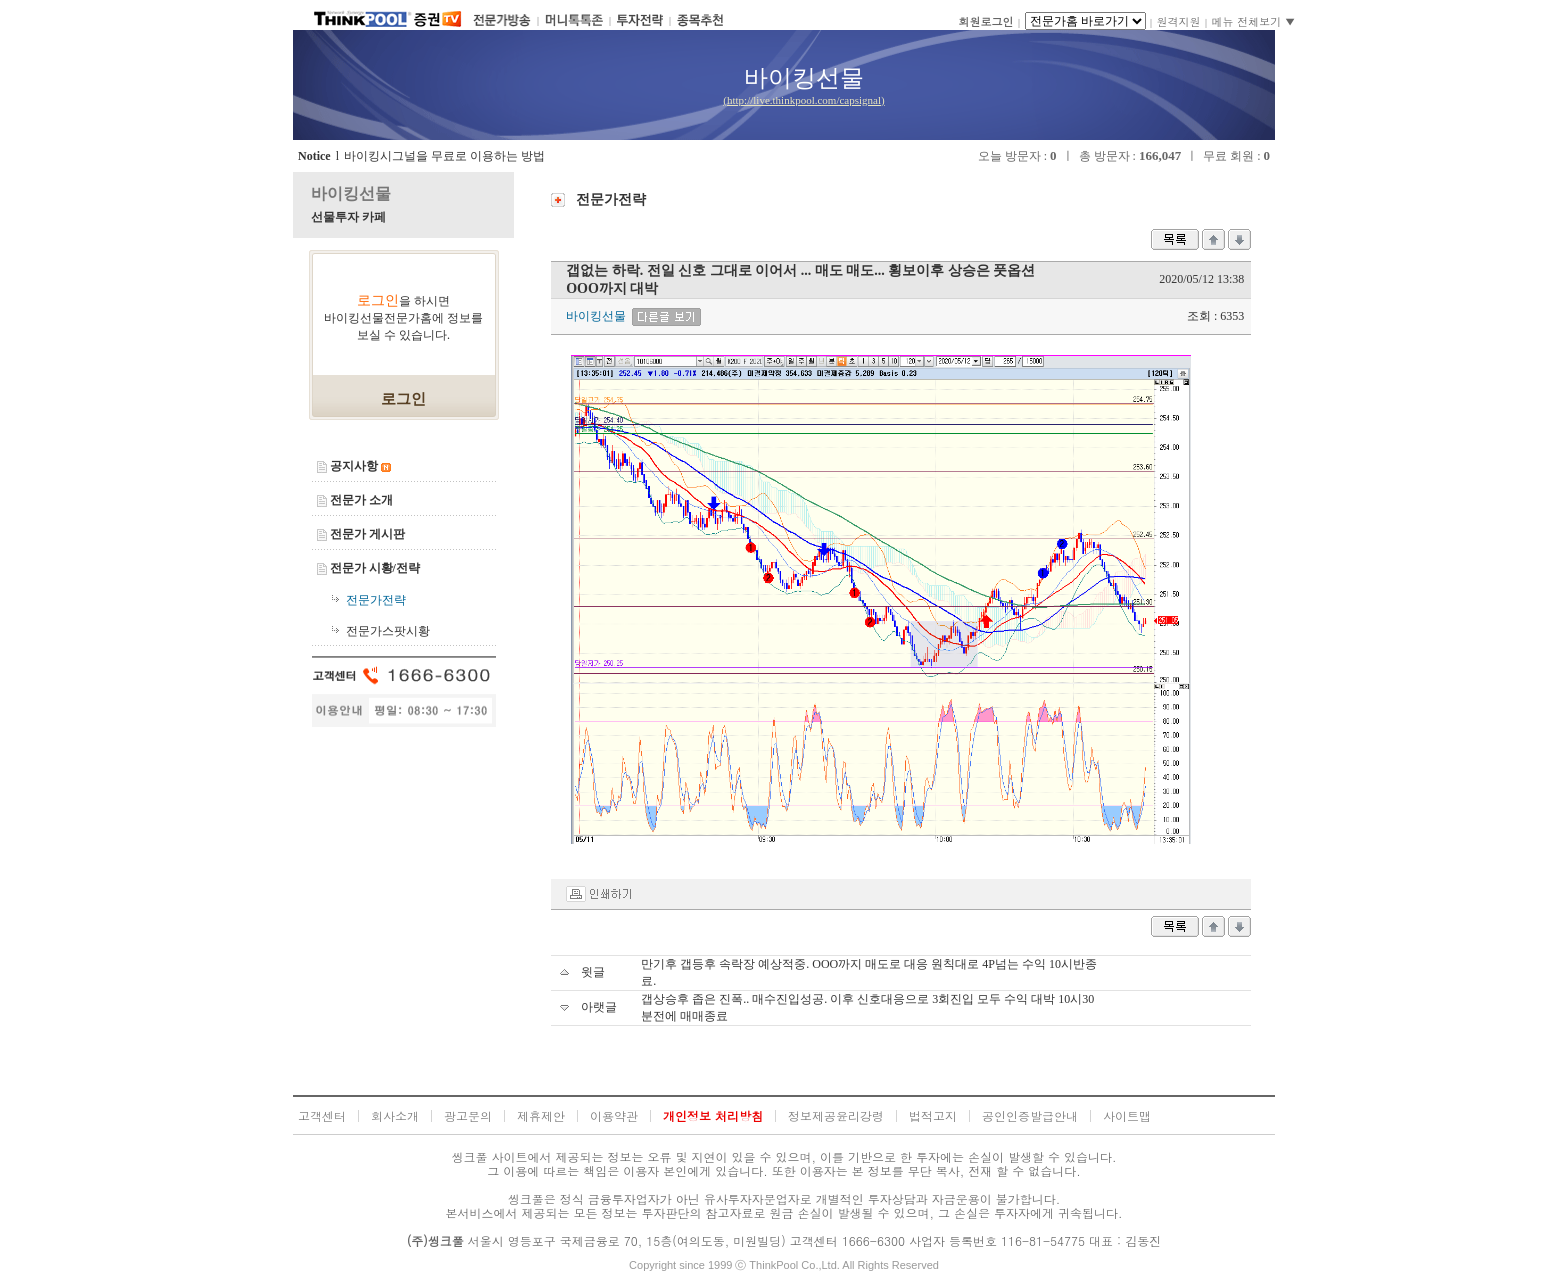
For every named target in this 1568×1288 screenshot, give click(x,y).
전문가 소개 (361, 500)
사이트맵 (1127, 1115)
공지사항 (354, 466)
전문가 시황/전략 (375, 568)
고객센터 (322, 1115)
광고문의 (468, 1115)
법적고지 (933, 1115)
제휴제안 (541, 1115)
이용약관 (614, 1115)
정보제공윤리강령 (836, 1115)
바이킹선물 (351, 193)
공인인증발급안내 (1030, 1115)
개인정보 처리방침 (713, 1115)
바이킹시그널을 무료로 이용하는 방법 (444, 156)
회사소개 (395, 1115)
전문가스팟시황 (388, 631)
